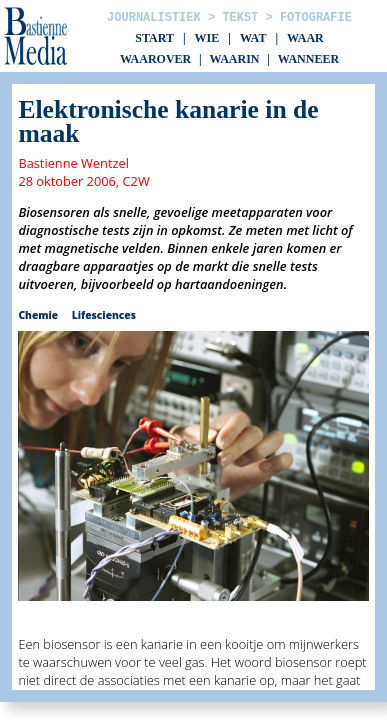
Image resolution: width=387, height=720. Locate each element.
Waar (305, 38)
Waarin (234, 59)
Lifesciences (104, 315)
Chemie (38, 315)
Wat (253, 38)
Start (154, 38)
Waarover (155, 59)
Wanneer (308, 59)
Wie (207, 38)
